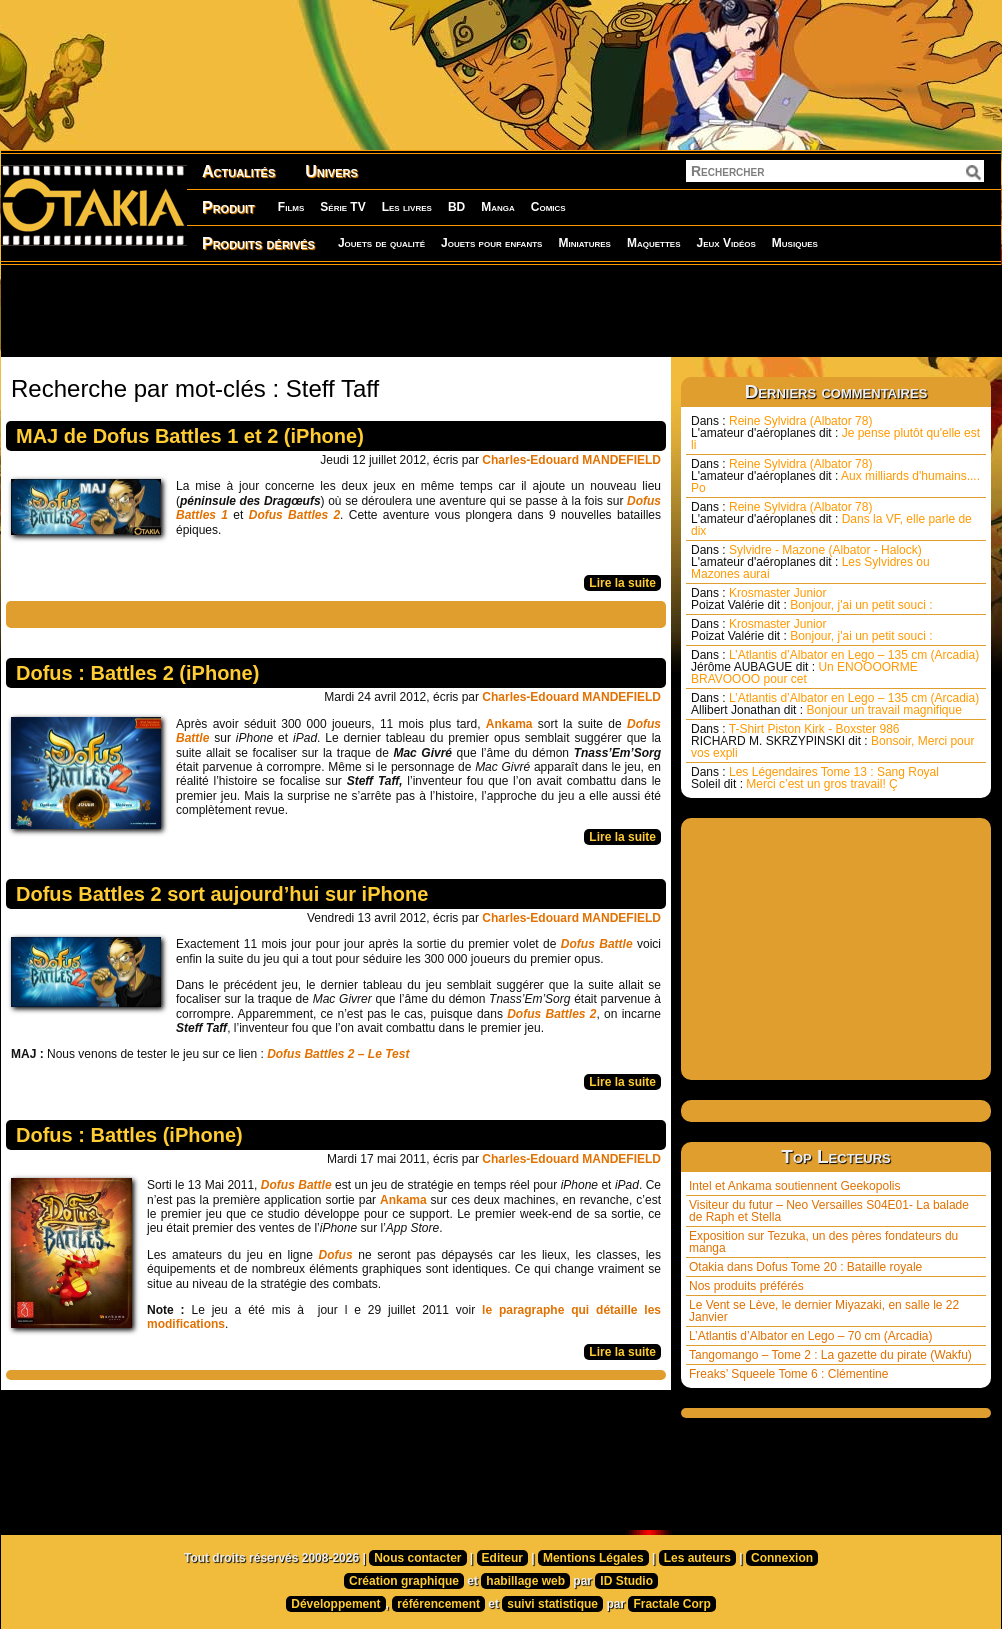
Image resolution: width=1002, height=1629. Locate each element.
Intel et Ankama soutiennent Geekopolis (794, 1186)
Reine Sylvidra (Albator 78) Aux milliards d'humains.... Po (835, 476)
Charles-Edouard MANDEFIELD (571, 460)
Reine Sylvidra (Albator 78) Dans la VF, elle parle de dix (831, 519)
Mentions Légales (593, 1558)
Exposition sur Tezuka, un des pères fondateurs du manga (823, 1242)
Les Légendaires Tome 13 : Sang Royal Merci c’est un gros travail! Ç (815, 778)
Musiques (795, 243)
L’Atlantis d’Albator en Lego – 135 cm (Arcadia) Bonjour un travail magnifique (835, 704)
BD (456, 207)
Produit (228, 207)
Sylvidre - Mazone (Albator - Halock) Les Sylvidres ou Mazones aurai (810, 562)
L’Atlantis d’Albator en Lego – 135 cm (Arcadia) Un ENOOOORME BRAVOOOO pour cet (835, 667)
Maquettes (654, 243)
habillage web (525, 1581)
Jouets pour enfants (491, 243)
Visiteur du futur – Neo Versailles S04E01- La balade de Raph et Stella (829, 1211)
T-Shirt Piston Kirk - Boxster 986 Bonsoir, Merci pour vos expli (832, 741)
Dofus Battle (296, 1185)
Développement (335, 1604)
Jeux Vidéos (725, 243)
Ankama (512, 724)
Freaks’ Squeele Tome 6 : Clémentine (788, 1374)
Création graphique (404, 1581)
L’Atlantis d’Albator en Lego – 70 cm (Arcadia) (810, 1336)
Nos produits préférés (746, 1286)
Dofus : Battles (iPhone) (129, 1135)
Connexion (782, 1558)
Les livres (407, 207)
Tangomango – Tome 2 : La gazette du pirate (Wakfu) (830, 1355)
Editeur (502, 1558)
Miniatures (584, 243)
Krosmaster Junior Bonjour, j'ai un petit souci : (812, 599)
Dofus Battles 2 (551, 1014)
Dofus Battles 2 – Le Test (338, 1054)
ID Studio (626, 1581)
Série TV (342, 207)
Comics (548, 207)
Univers (331, 171)
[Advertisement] (501, 310)
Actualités (238, 171)
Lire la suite (622, 583)
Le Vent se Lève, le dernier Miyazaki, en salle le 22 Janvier (824, 1311)
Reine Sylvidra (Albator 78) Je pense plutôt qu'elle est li (835, 433)
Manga (498, 207)
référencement (438, 1604)
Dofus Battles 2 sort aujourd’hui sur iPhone (222, 894)
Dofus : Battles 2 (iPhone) (137, 673)
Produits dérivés (258, 243)
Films (291, 207)
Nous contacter (417, 1558)
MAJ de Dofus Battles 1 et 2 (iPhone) (190, 436)
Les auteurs (697, 1558)
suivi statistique (552, 1604)
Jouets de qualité (381, 243)
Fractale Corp (671, 1604)
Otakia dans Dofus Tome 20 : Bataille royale (805, 1267)
